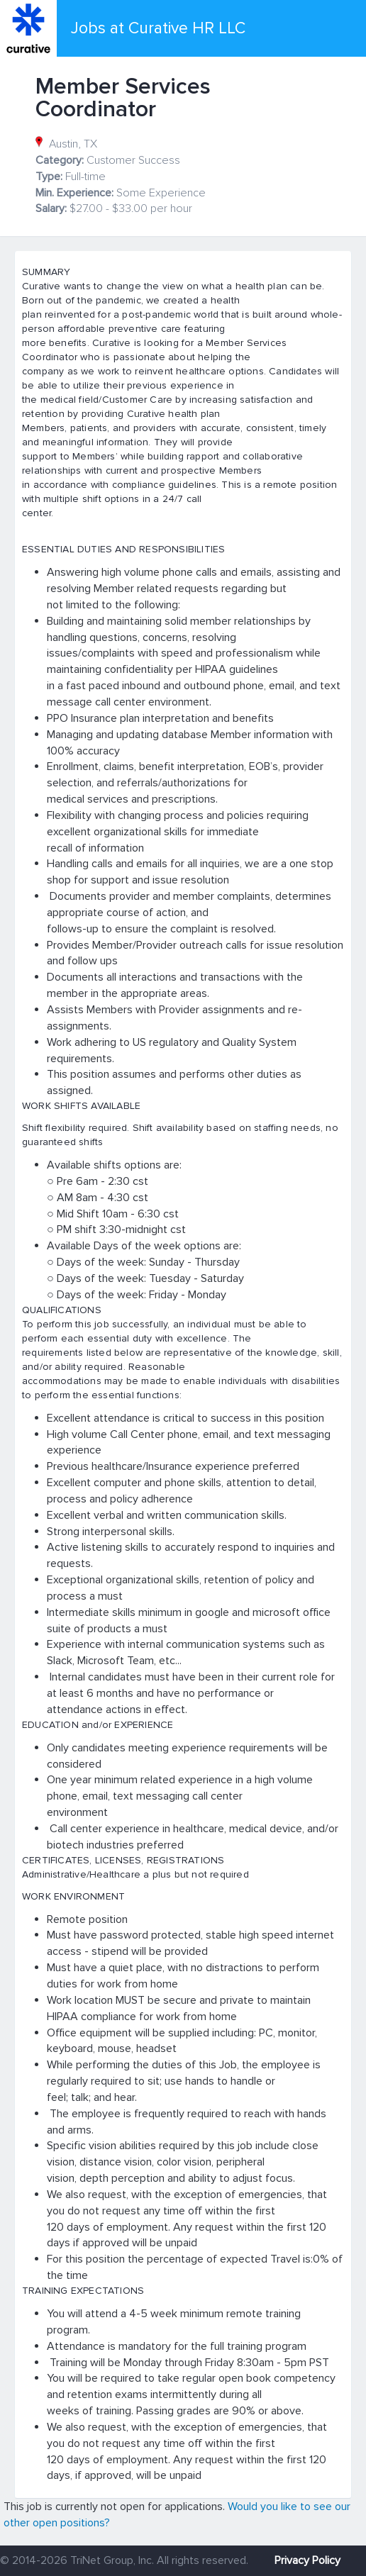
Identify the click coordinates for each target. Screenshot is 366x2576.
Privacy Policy (307, 2560)
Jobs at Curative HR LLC (158, 28)
